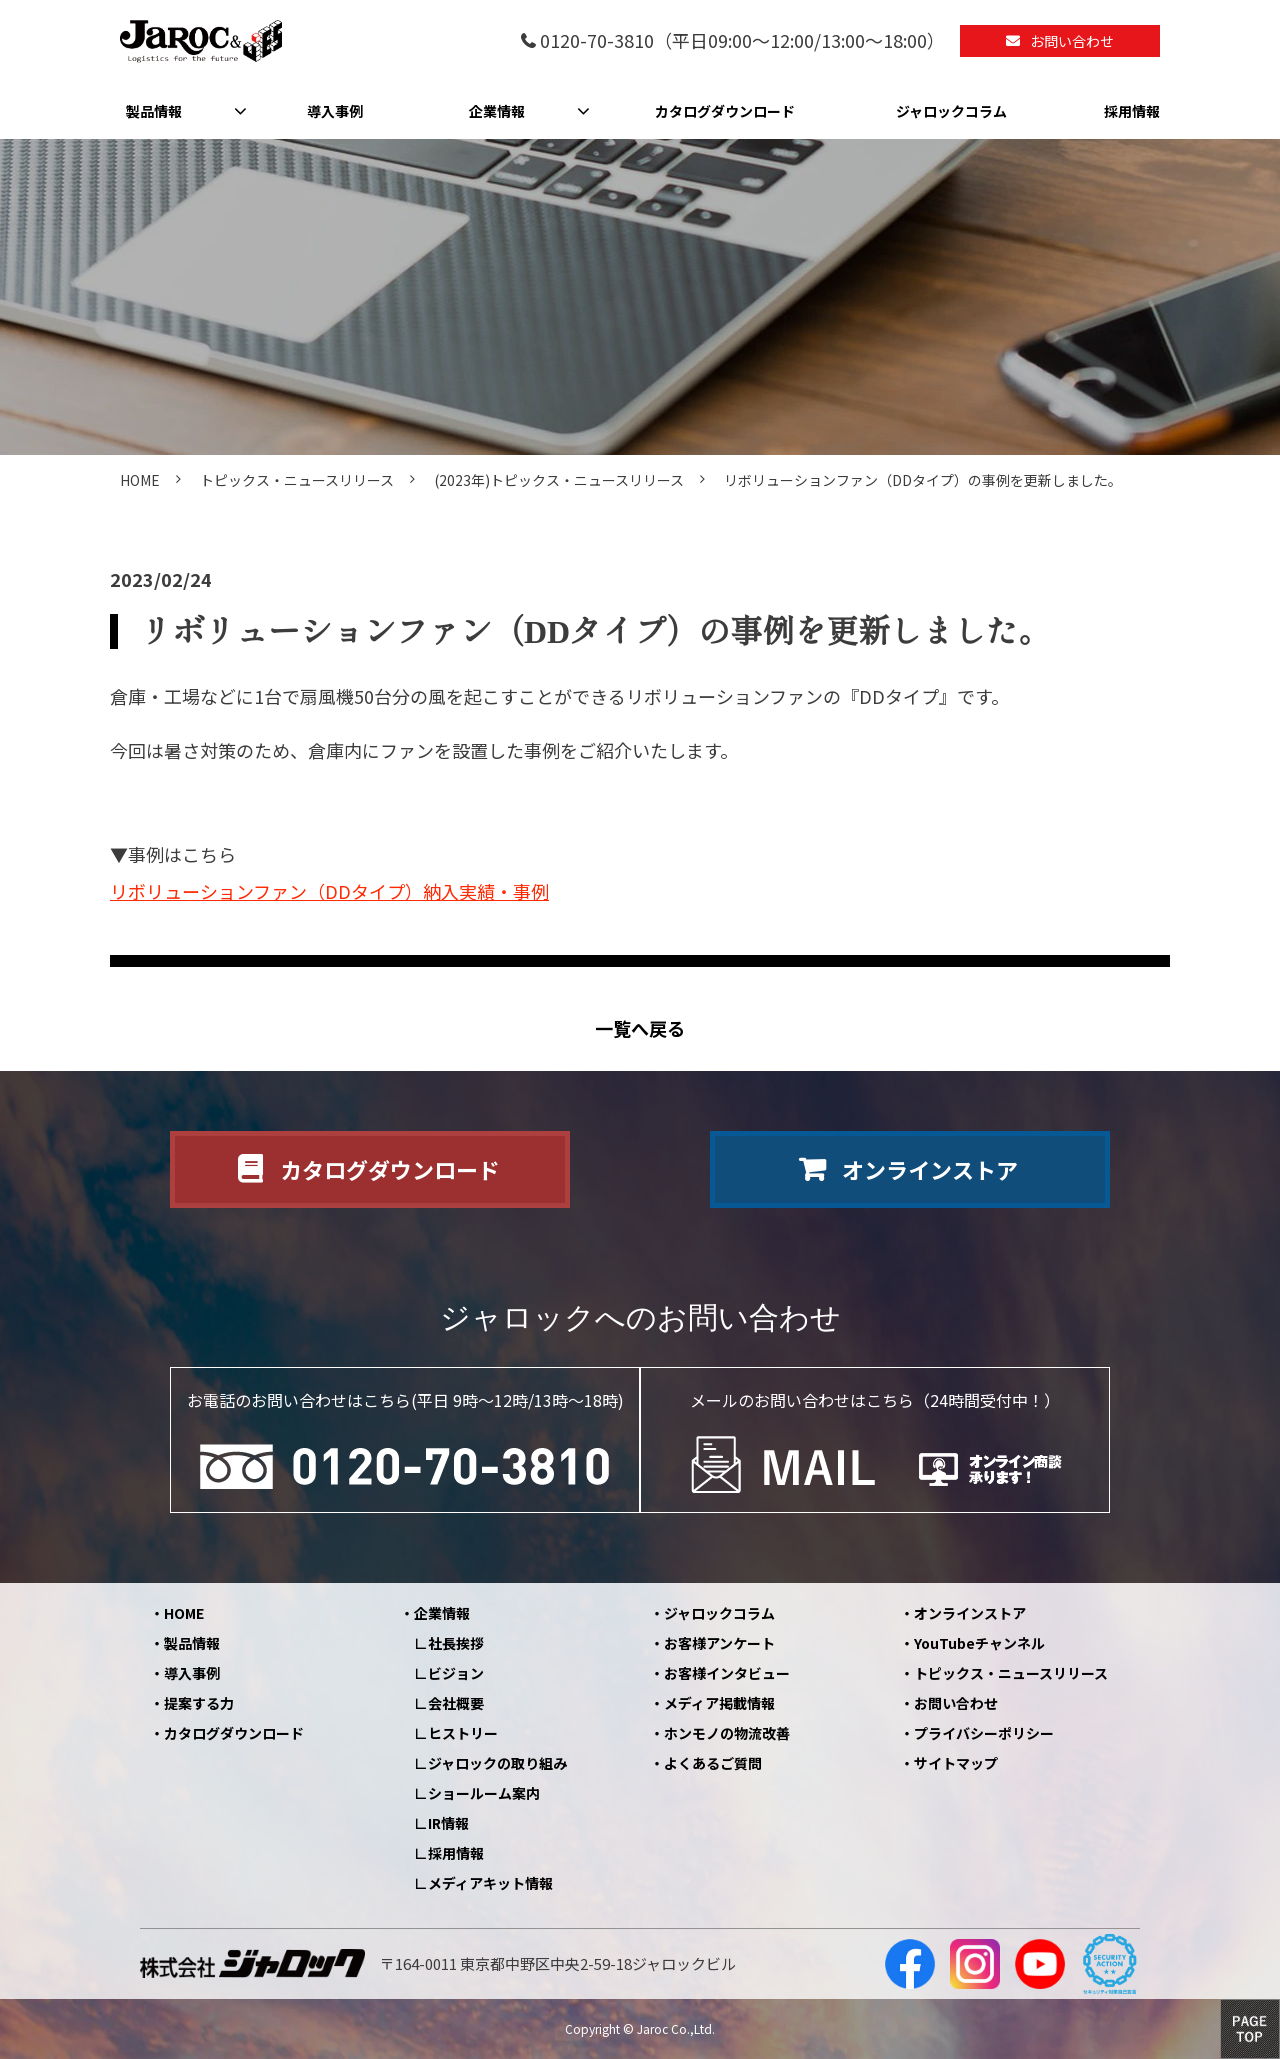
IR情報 (448, 1823)
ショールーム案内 (484, 1793)
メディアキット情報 (490, 1883)
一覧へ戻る (640, 1028)
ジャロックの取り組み (497, 1763)
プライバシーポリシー (984, 1733)
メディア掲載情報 (719, 1703)
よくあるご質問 (713, 1763)
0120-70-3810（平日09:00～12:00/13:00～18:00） (742, 41)
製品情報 (154, 111)
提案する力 (199, 1703)
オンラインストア (930, 1169)
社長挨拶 (456, 1643)
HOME (140, 480)
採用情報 (1132, 111)
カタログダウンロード (725, 111)
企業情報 (497, 111)
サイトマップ (956, 1763)
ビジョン (456, 1673)
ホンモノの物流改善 (727, 1733)
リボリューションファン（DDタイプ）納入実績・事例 (329, 891)
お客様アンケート (719, 1643)
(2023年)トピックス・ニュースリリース (559, 480)
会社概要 (456, 1703)
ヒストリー (463, 1733)
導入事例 (335, 111)
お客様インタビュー (727, 1673)
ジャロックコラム (951, 111)
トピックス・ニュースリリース (297, 480)
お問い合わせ (1072, 41)
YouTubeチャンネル (979, 1643)
